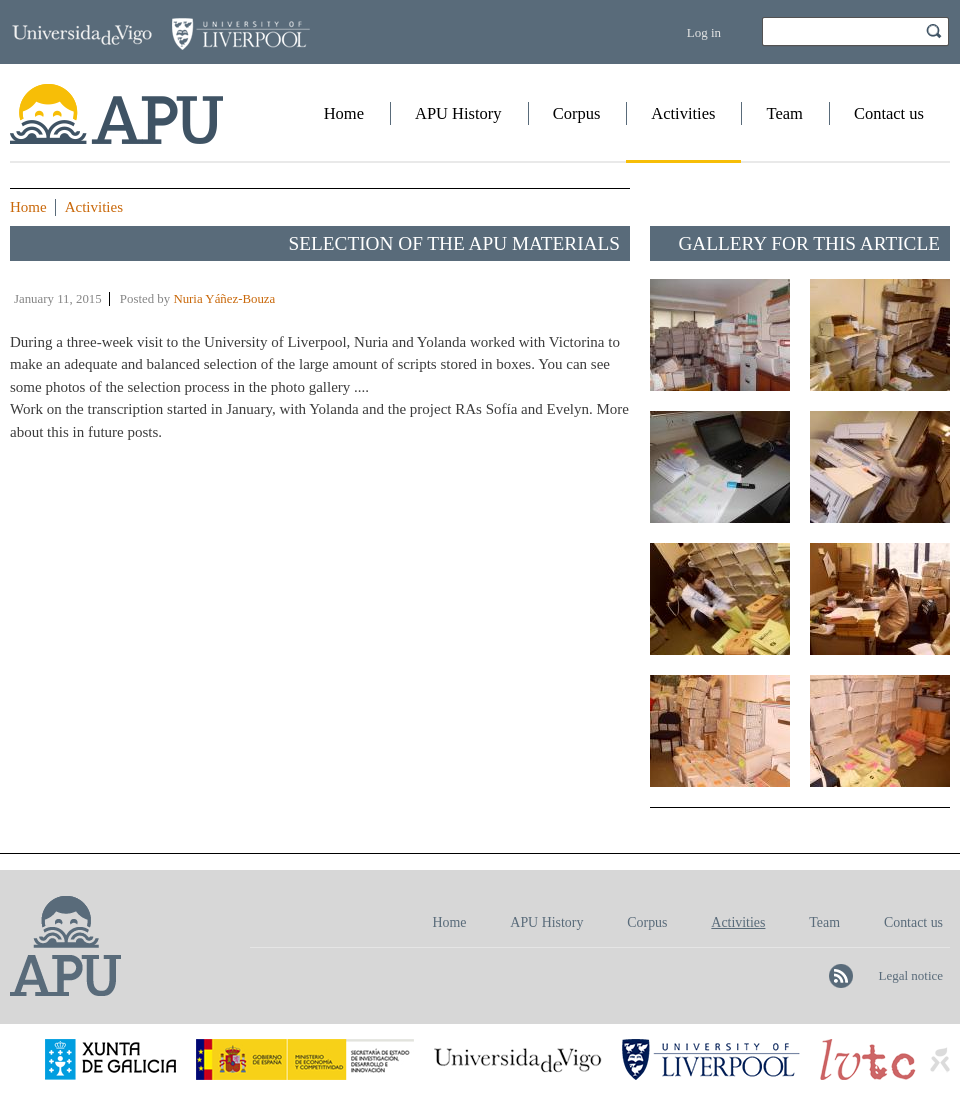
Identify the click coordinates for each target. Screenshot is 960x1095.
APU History (458, 113)
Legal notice (910, 975)
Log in (704, 32)
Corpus (577, 113)
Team (784, 113)
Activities (683, 113)
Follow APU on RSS (841, 976)
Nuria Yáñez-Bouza (224, 299)
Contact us (889, 113)
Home (344, 113)
